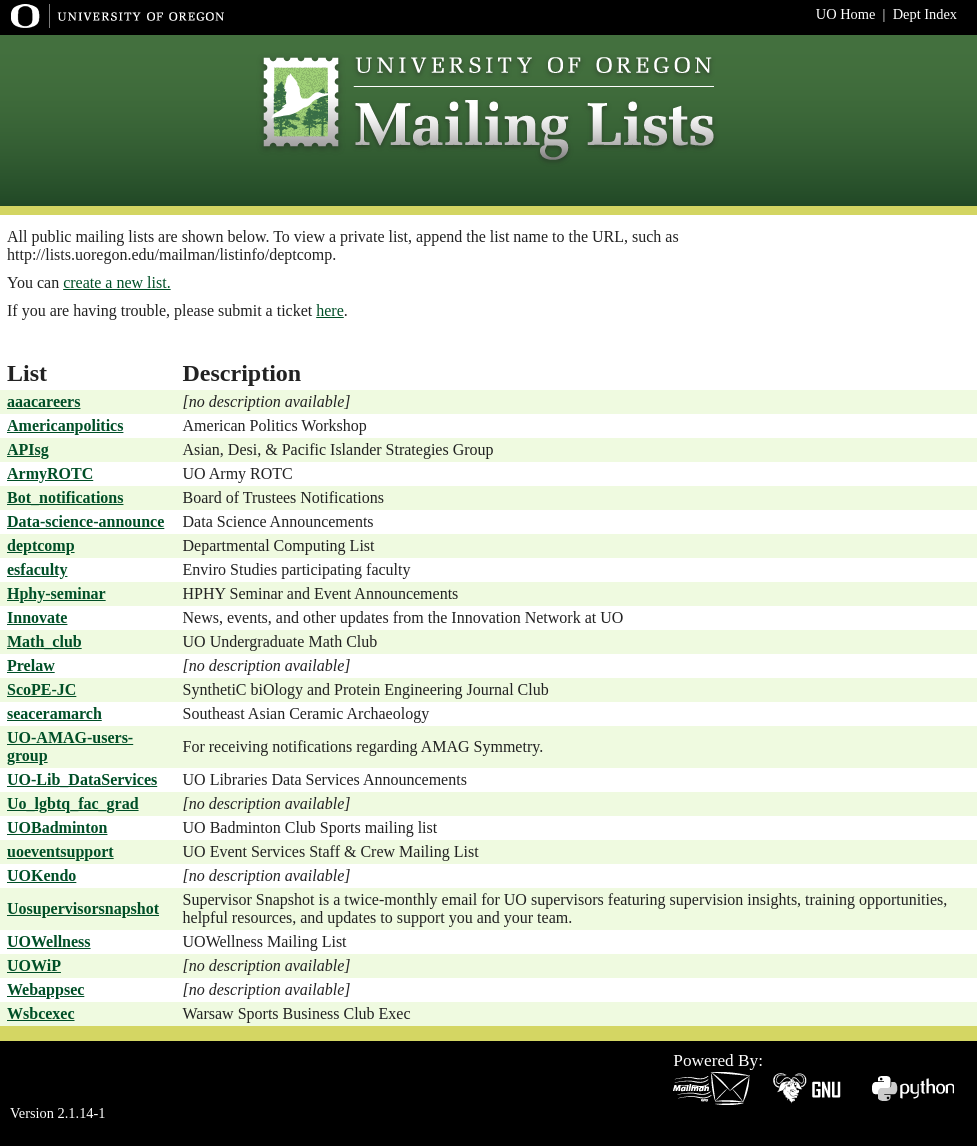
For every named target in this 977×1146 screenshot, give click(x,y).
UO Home (846, 14)
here (330, 310)
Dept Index (925, 14)
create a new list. (117, 282)
